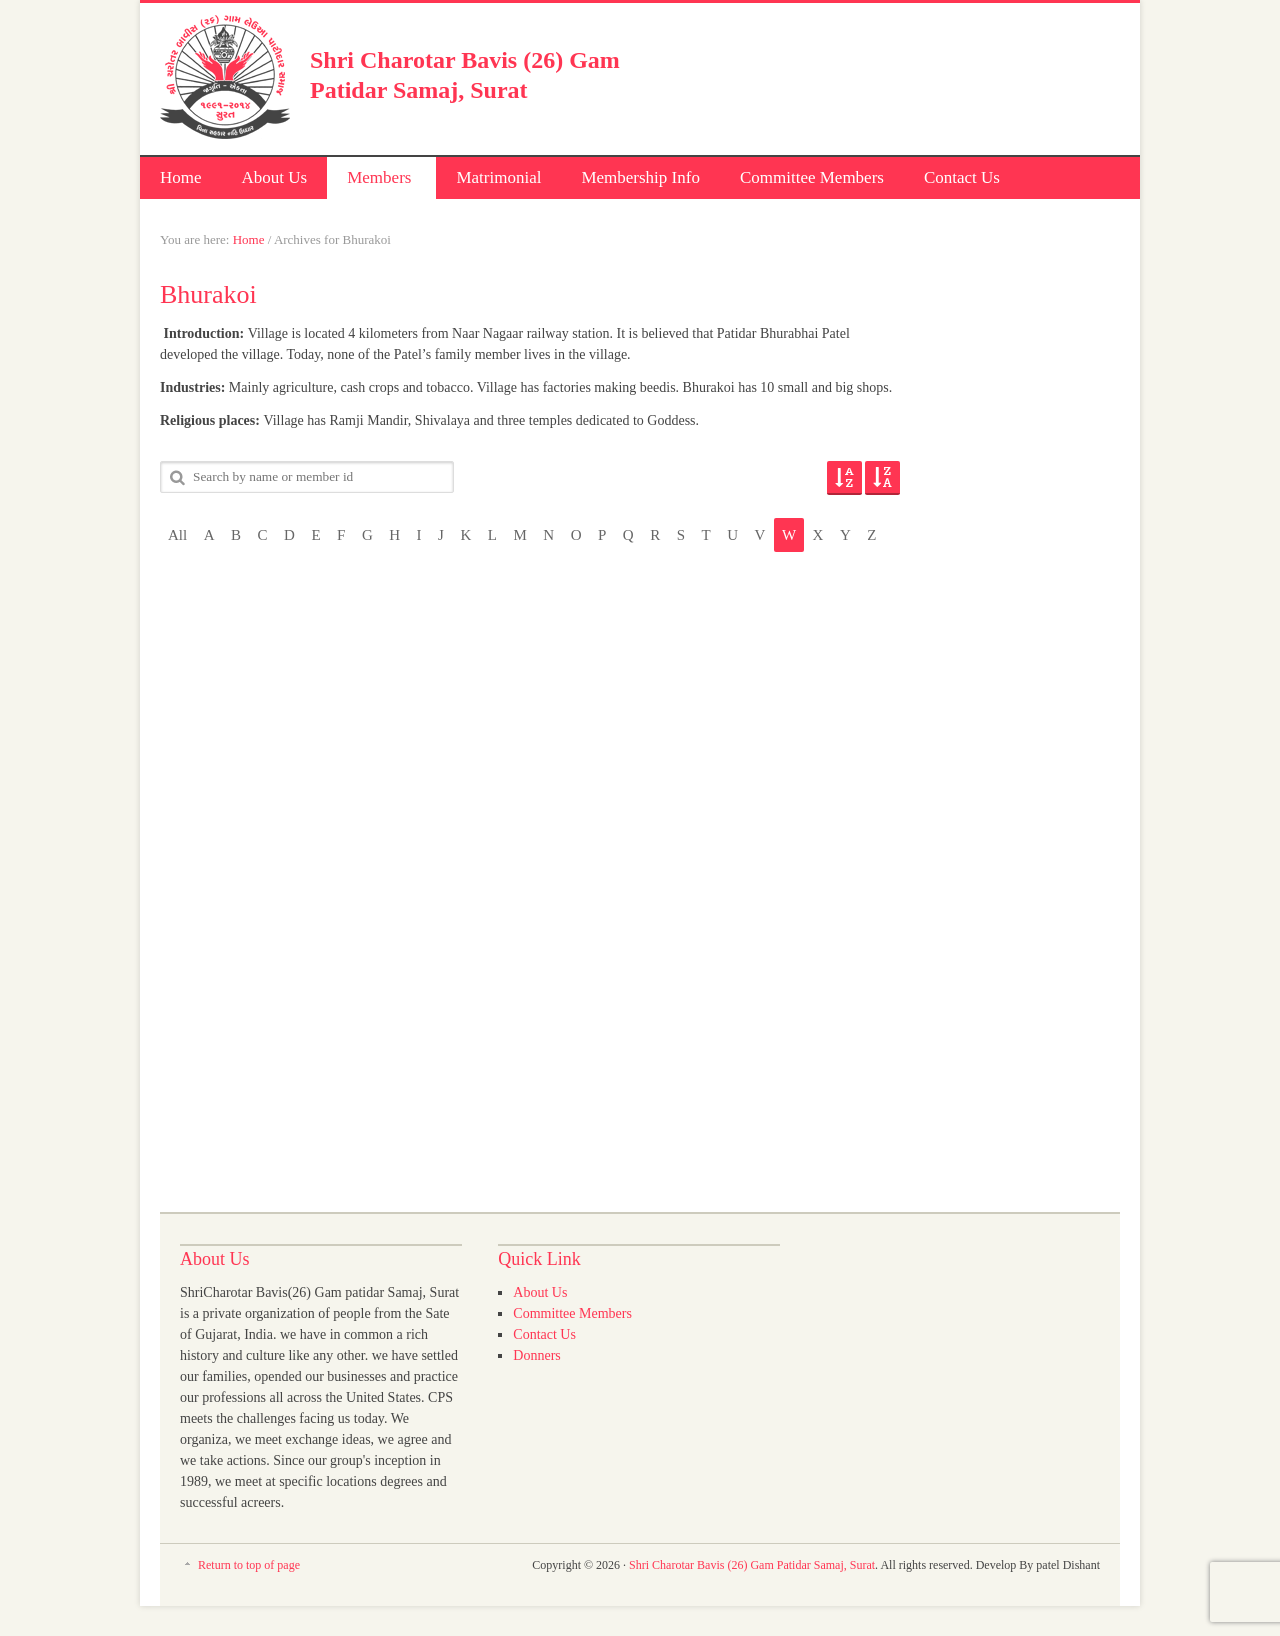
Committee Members (812, 177)
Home (181, 177)
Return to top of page (249, 1565)
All (177, 535)
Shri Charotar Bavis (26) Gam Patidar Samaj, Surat (752, 1565)
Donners (536, 1355)
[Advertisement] (886, 75)
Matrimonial (498, 177)
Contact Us (962, 177)
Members (377, 180)
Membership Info (640, 177)
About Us (275, 177)
